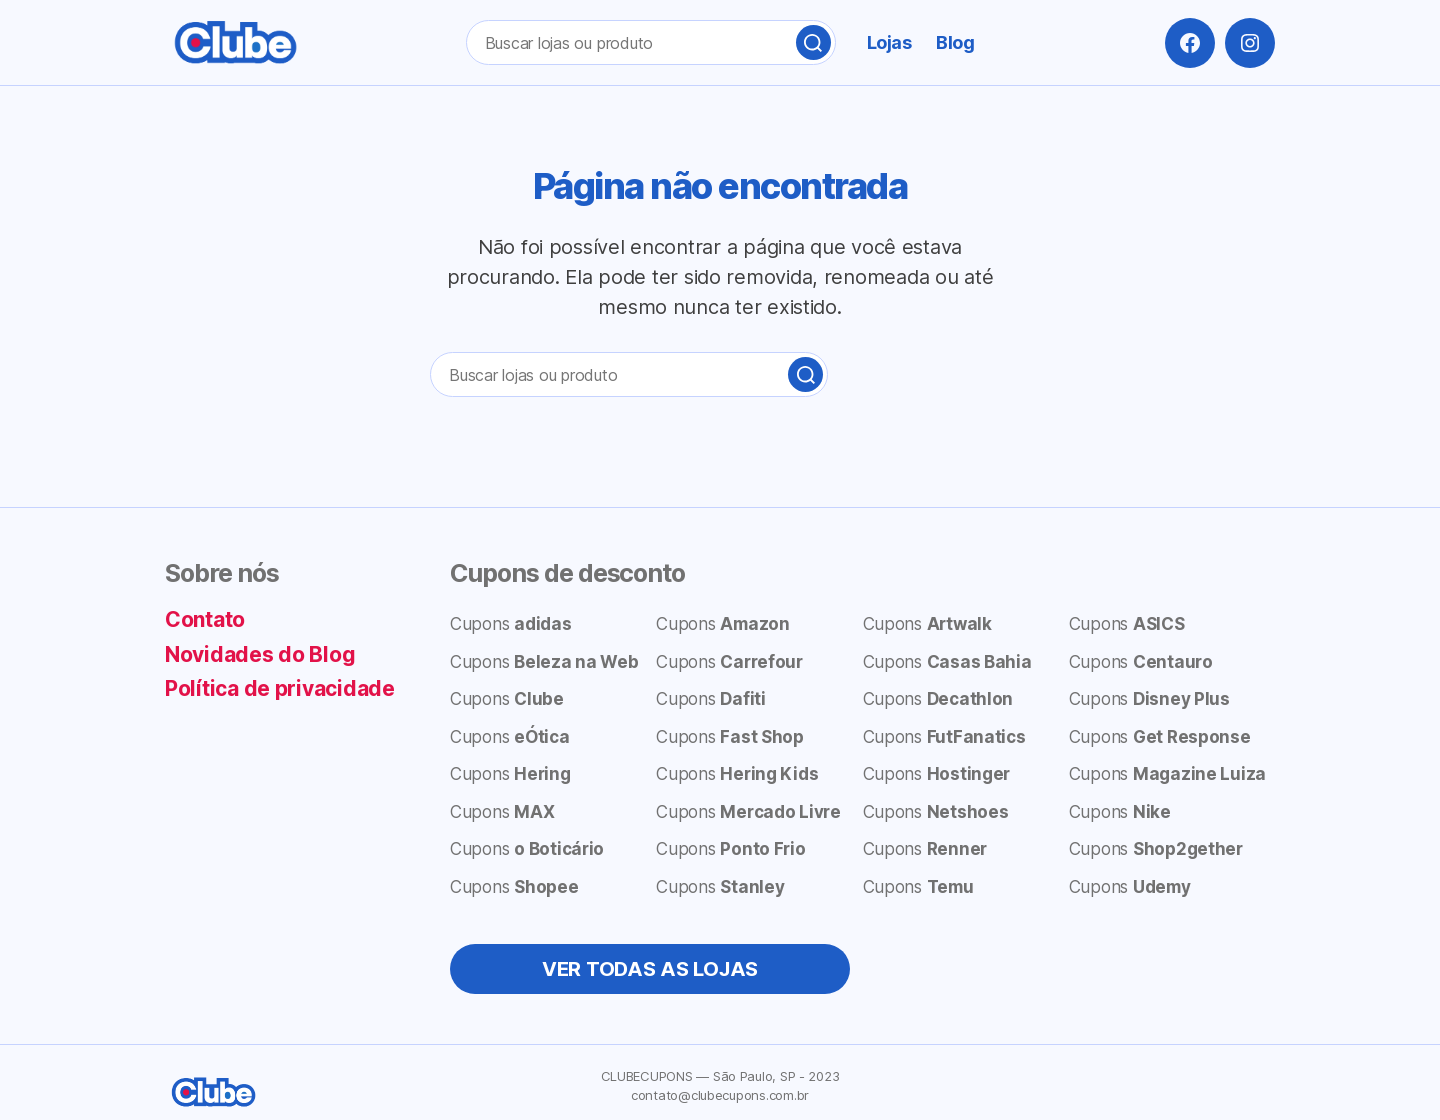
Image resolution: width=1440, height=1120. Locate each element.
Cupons (511, 624)
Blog (955, 42)
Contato (205, 619)
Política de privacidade (280, 688)
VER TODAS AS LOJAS (650, 969)
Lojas (889, 42)
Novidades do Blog (260, 654)
